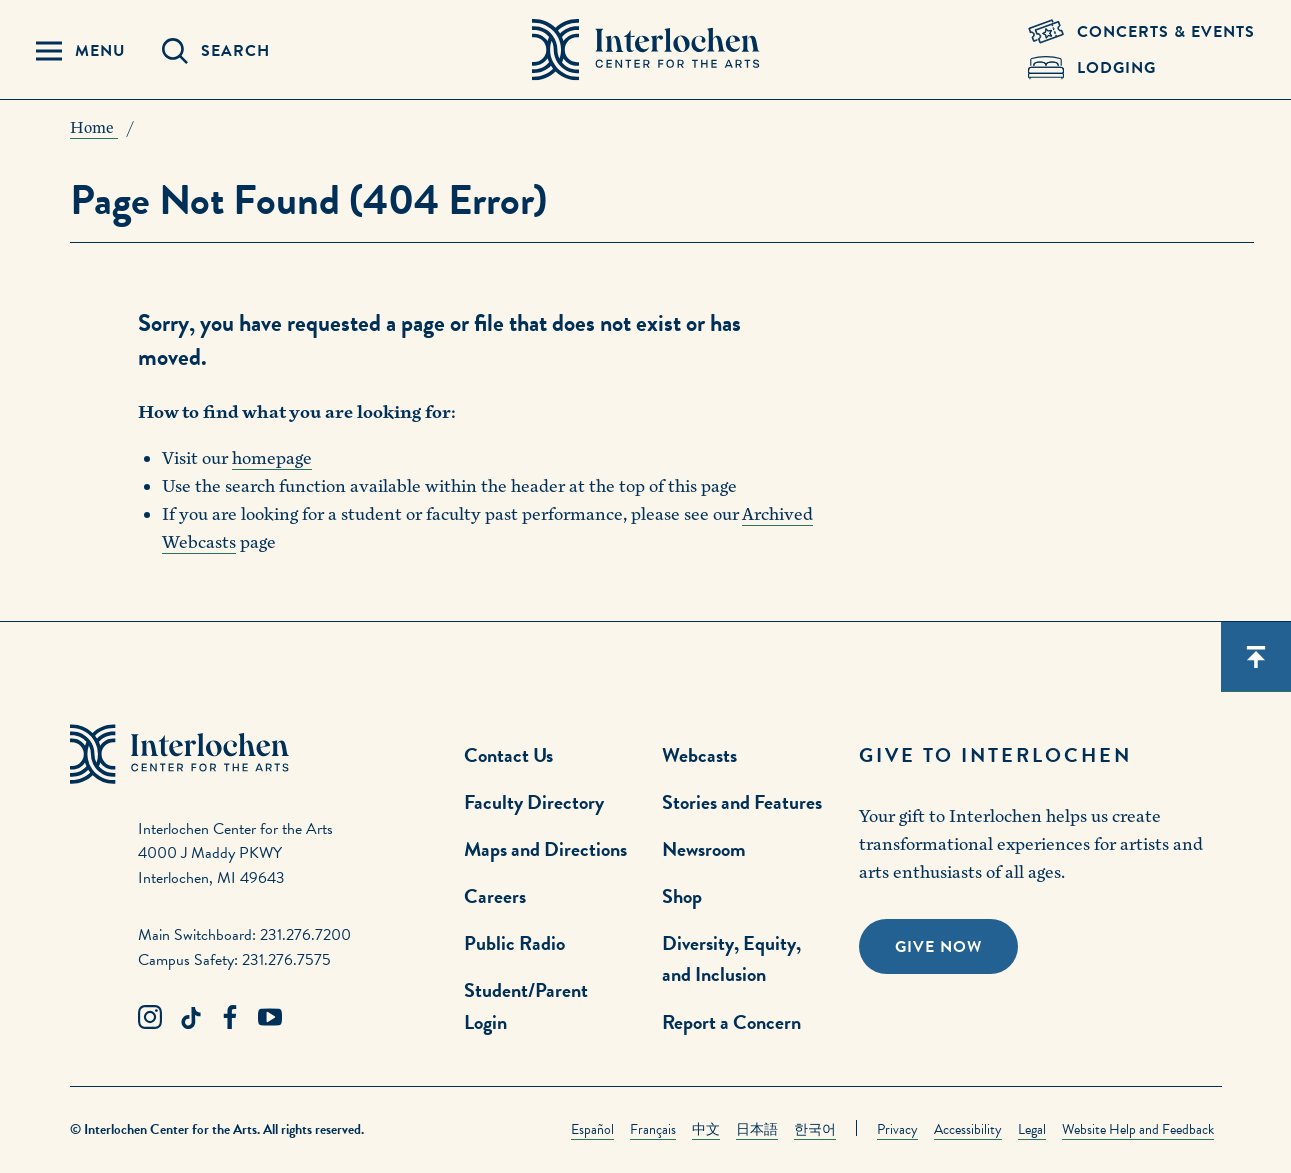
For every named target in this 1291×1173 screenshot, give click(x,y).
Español (592, 1129)
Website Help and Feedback (1138, 1129)
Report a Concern (731, 1022)
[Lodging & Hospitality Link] (1141, 68)
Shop (682, 896)
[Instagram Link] (150, 1018)
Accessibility (968, 1129)
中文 (706, 1129)
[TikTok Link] (190, 1018)
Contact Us (508, 755)
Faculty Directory (534, 802)
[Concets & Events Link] (1141, 32)
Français (653, 1129)
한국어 (815, 1129)
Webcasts (699, 755)
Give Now (938, 947)
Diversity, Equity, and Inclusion (731, 958)
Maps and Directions (545, 849)
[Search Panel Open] (216, 51)
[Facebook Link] (230, 1018)
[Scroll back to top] (1256, 657)
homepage (272, 458)
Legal (1032, 1129)
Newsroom (704, 849)
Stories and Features (742, 802)
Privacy (897, 1129)
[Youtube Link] (270, 1018)
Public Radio (514, 943)
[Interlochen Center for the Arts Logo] (646, 50)
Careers (495, 896)
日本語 (757, 1129)
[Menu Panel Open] (81, 51)
